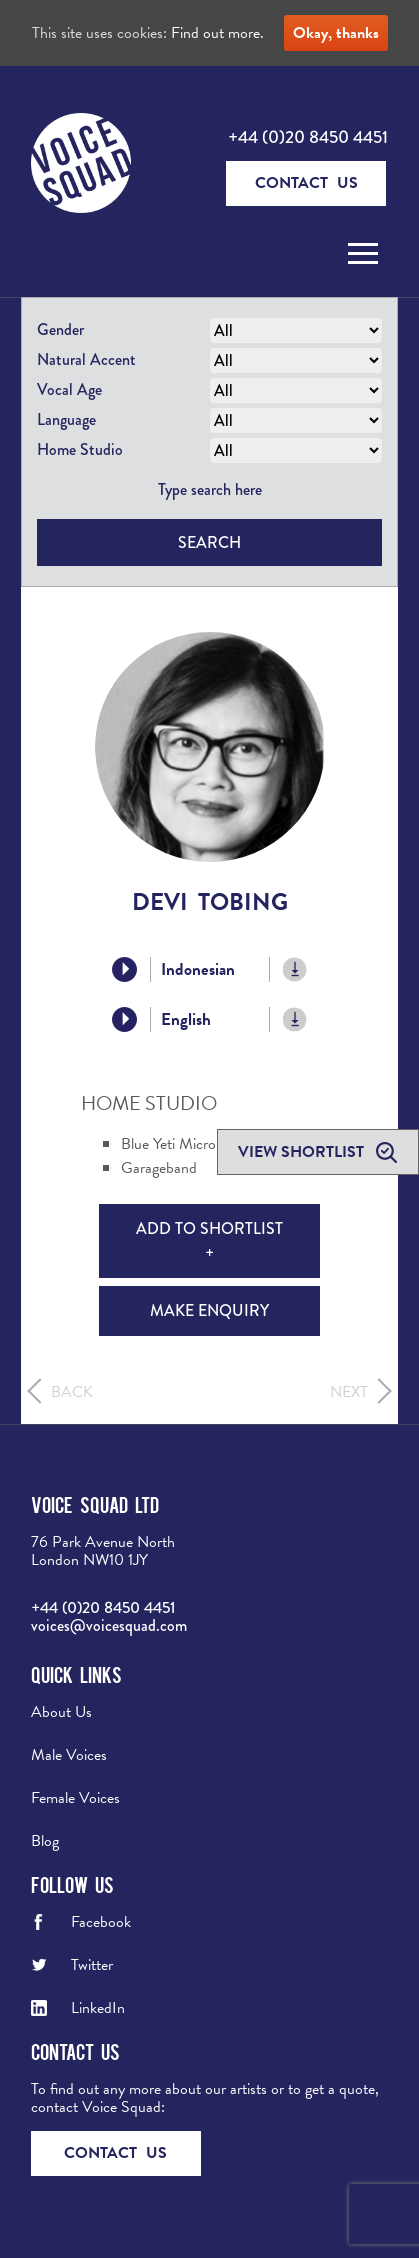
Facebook (101, 1922)
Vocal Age (69, 389)
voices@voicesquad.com (109, 1625)
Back (72, 1392)
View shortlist (303, 1152)
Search (209, 542)
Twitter (92, 1965)
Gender (60, 329)
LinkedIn (98, 2008)
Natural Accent (86, 359)
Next (349, 1392)
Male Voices (69, 1755)
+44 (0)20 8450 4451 (308, 137)
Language (66, 419)
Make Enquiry (209, 1310)
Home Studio (80, 449)
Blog (45, 1841)
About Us (61, 1712)
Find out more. (217, 33)
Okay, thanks (336, 33)
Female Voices (75, 1798)
